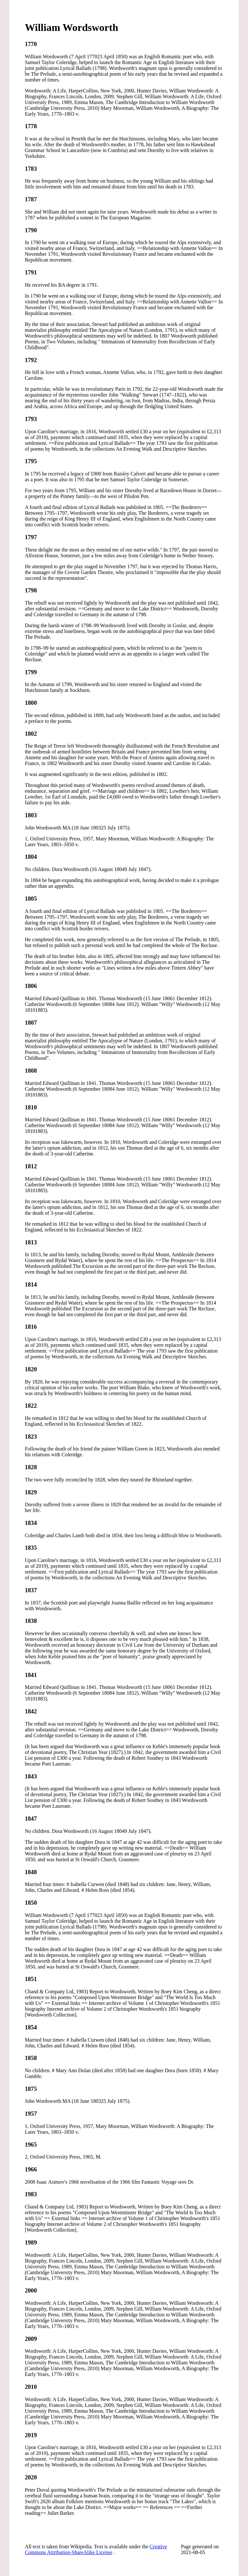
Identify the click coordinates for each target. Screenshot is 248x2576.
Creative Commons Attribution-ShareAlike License (96, 2549)
